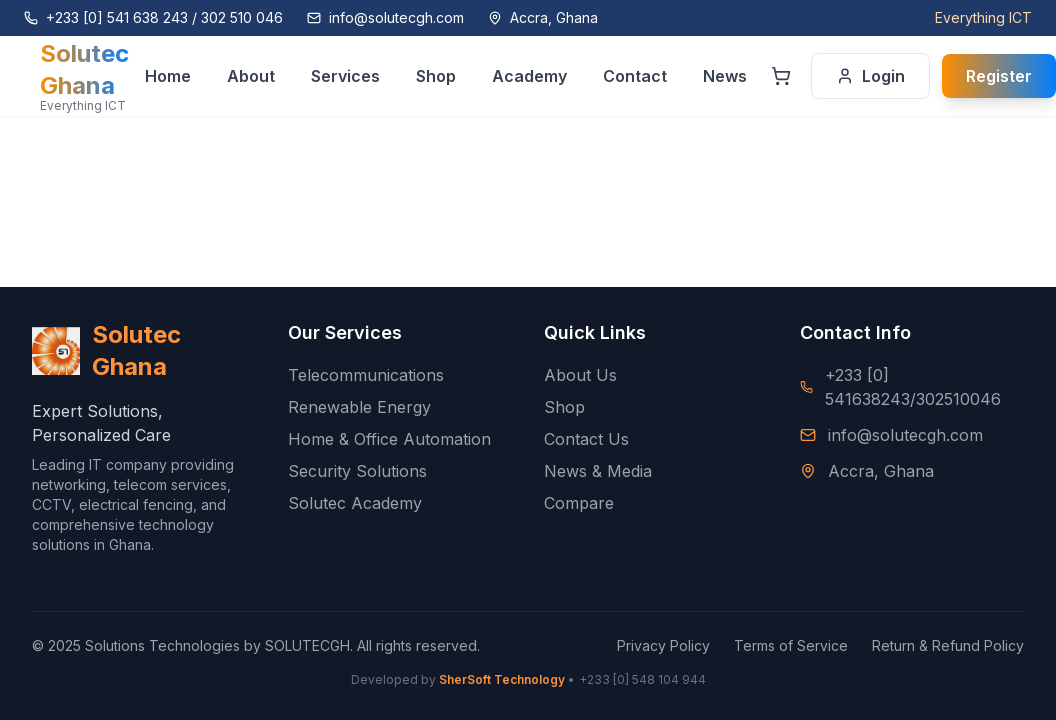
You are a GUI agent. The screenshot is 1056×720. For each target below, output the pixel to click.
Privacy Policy (663, 645)
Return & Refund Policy (948, 645)
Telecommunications (366, 375)
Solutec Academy (355, 503)
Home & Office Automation (389, 439)
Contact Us (586, 439)
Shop (564, 407)
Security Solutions (357, 471)
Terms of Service (791, 645)
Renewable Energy (359, 407)
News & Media (598, 471)
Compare (579, 503)
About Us (580, 375)
